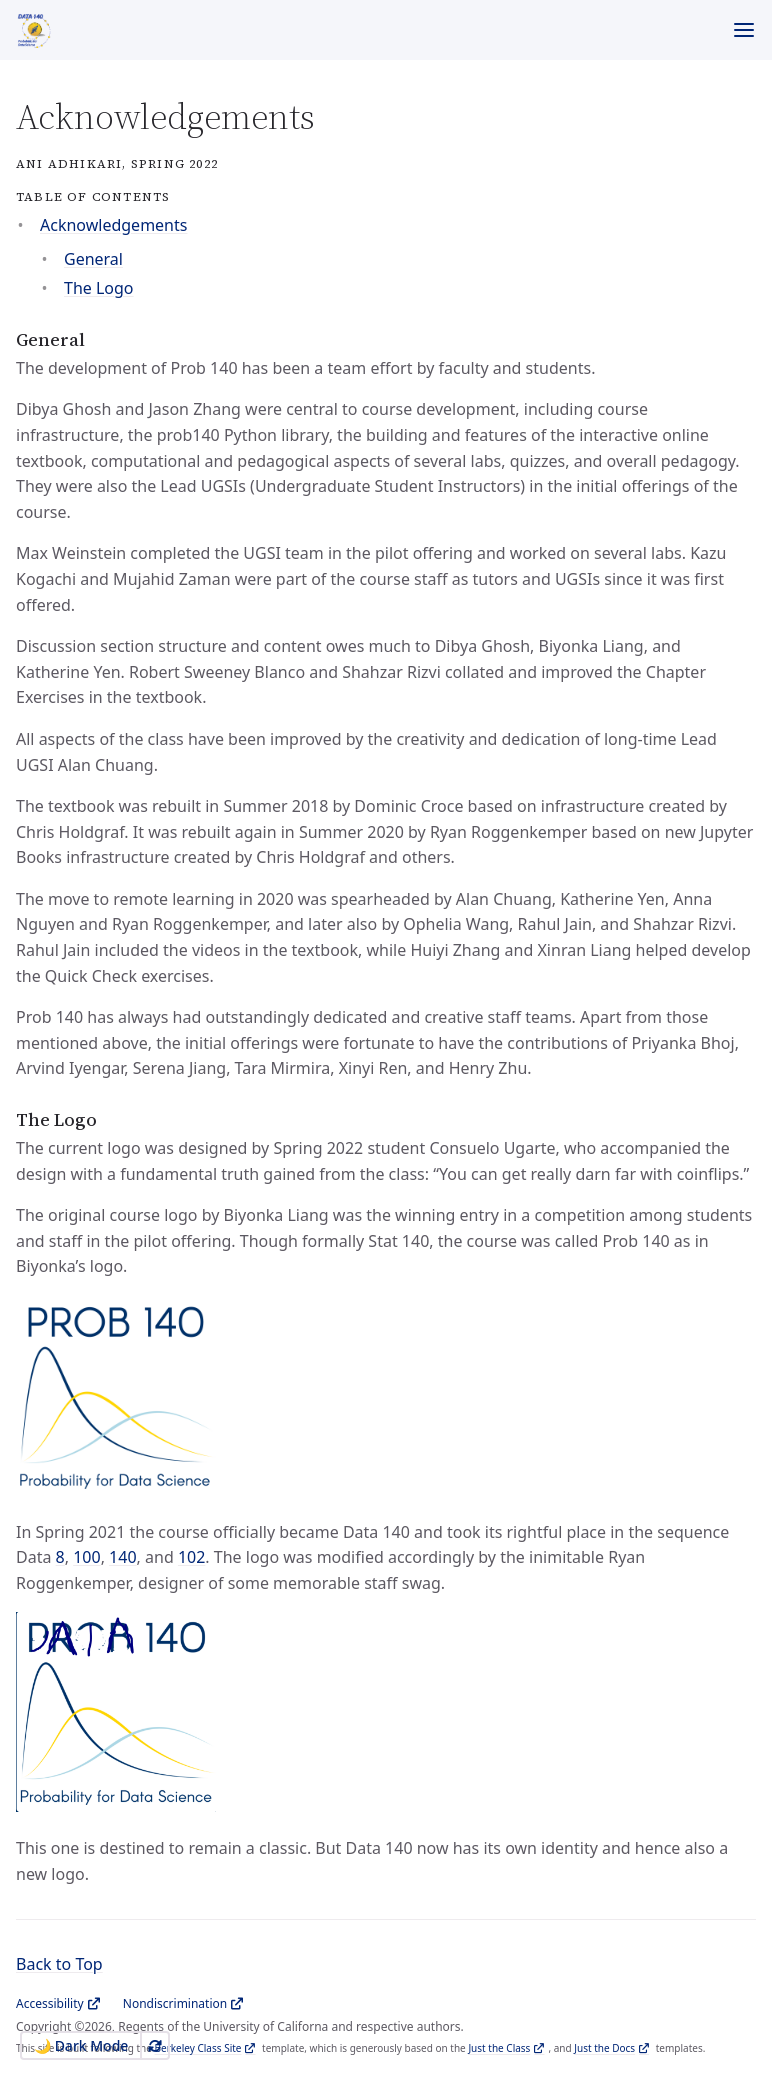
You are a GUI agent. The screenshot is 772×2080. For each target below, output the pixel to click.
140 (122, 1557)
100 (86, 1557)
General (93, 259)
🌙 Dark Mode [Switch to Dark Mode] (81, 2045)
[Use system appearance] (155, 2045)
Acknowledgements (113, 225)
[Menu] (744, 30)
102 (191, 1557)
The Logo (99, 288)
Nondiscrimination (175, 2003)
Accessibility (50, 2003)
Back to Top (59, 1964)
